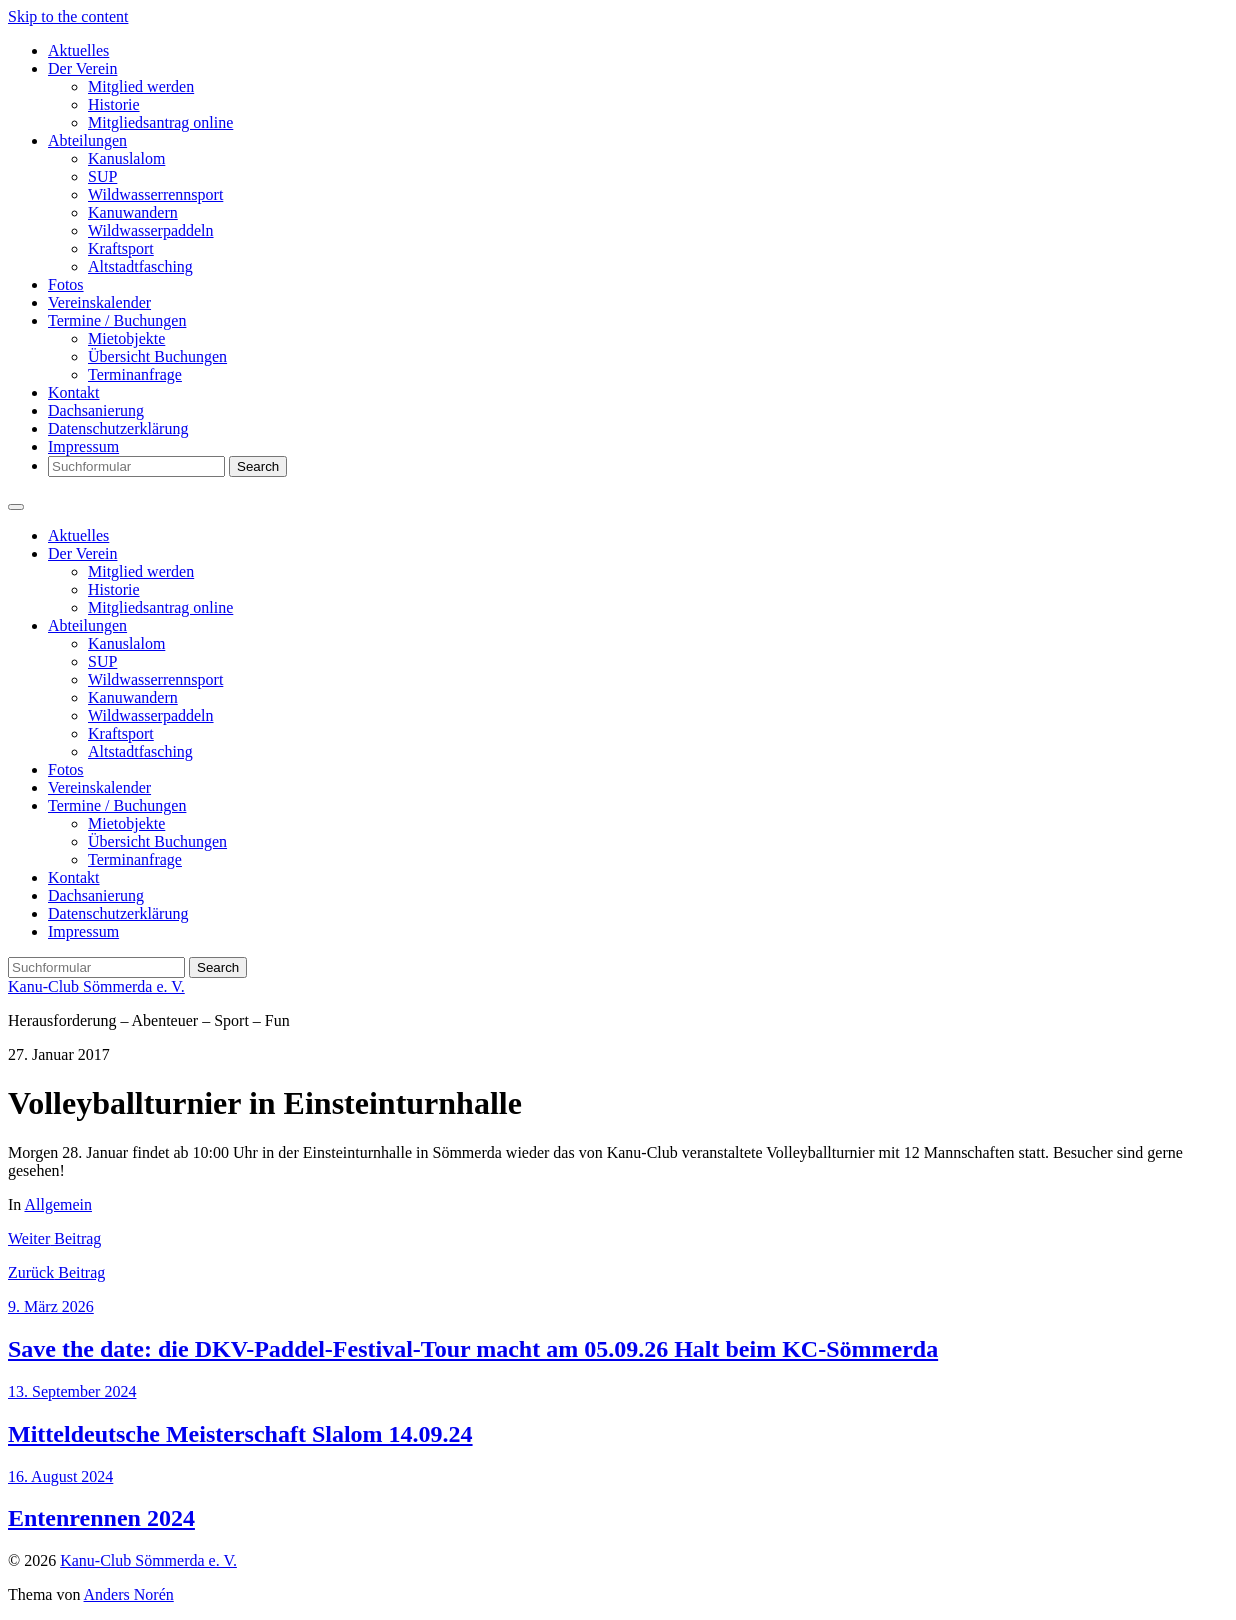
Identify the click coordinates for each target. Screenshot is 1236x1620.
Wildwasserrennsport (155, 194)
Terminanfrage (135, 374)
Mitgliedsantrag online (160, 122)
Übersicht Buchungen (157, 356)
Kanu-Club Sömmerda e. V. (96, 986)
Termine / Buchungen (117, 320)
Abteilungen (87, 140)
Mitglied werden (141, 86)
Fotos (66, 284)
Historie (114, 104)
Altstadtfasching (140, 266)
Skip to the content (68, 16)
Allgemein (58, 1204)
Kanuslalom (126, 158)
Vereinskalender (99, 302)
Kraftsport (121, 248)
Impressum (83, 446)
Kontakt (74, 392)
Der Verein (82, 68)
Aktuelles (78, 50)
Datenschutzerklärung (118, 428)
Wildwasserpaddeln (151, 230)
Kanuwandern (133, 212)
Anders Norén (129, 1594)
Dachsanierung (96, 410)
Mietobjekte (126, 338)
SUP (102, 176)
